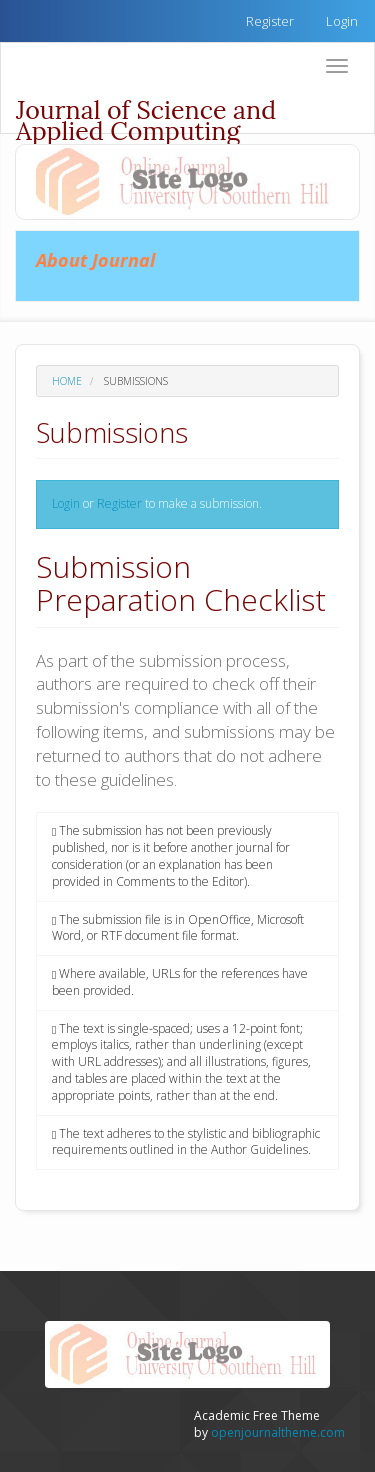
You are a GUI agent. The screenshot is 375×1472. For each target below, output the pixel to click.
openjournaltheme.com (278, 1432)
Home (67, 381)
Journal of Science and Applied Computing (146, 113)
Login (342, 21)
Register (270, 21)
